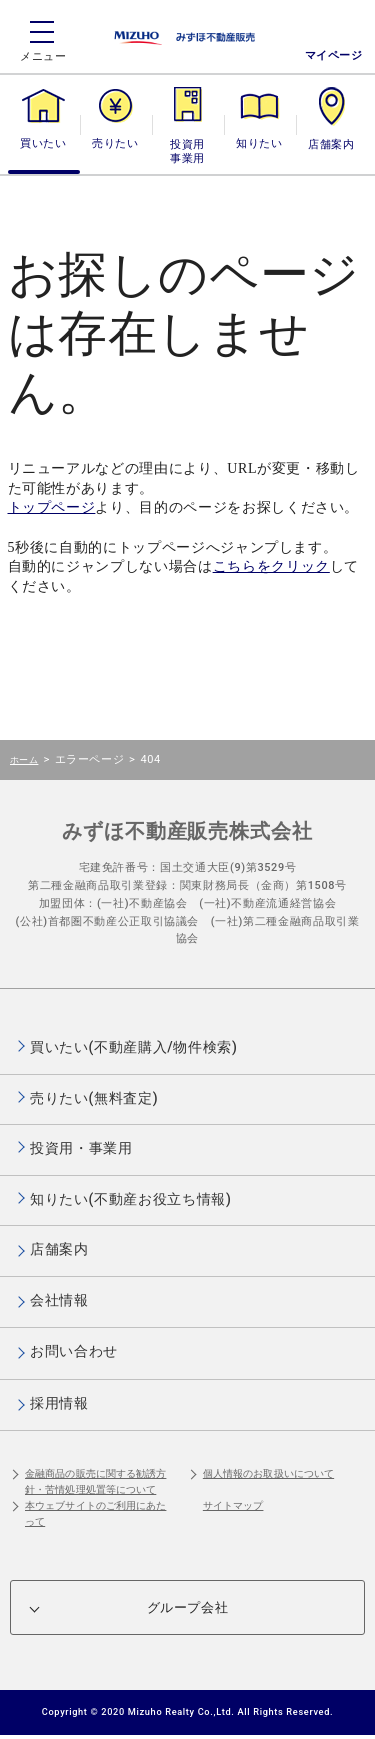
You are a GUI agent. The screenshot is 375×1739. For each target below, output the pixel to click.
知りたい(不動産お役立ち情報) (130, 1199)
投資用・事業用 (188, 152)
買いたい (43, 143)
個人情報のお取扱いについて (268, 1473)
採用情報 (59, 1403)
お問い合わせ (74, 1351)
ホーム (24, 759)
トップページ (52, 507)
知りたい (259, 143)
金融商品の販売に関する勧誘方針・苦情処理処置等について (95, 1481)
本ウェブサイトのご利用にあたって (95, 1513)
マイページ (334, 55)
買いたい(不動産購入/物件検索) (134, 1047)
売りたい (115, 143)
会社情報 (59, 1300)
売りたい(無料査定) (94, 1098)
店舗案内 (331, 143)
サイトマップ (233, 1505)
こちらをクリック (271, 566)
